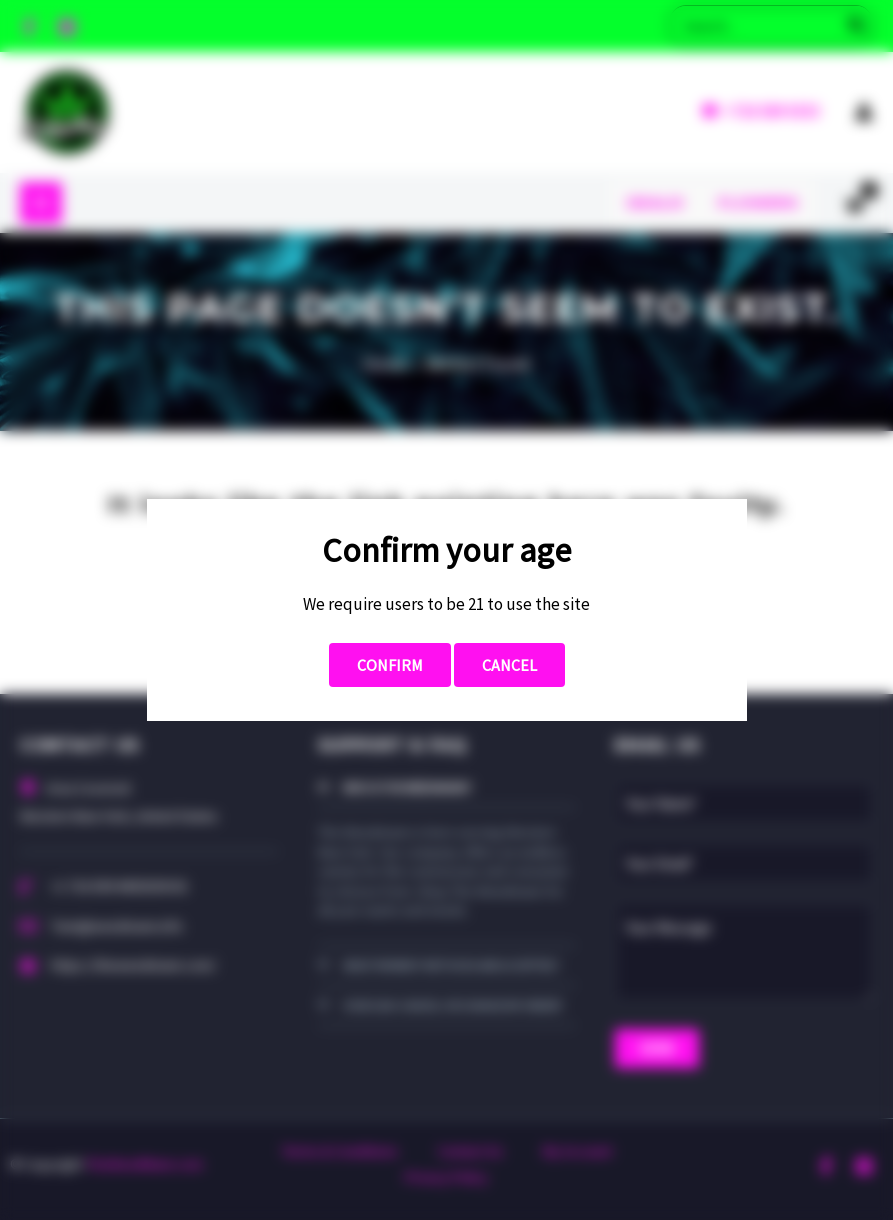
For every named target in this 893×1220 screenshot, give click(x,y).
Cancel (509, 665)
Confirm (390, 665)
